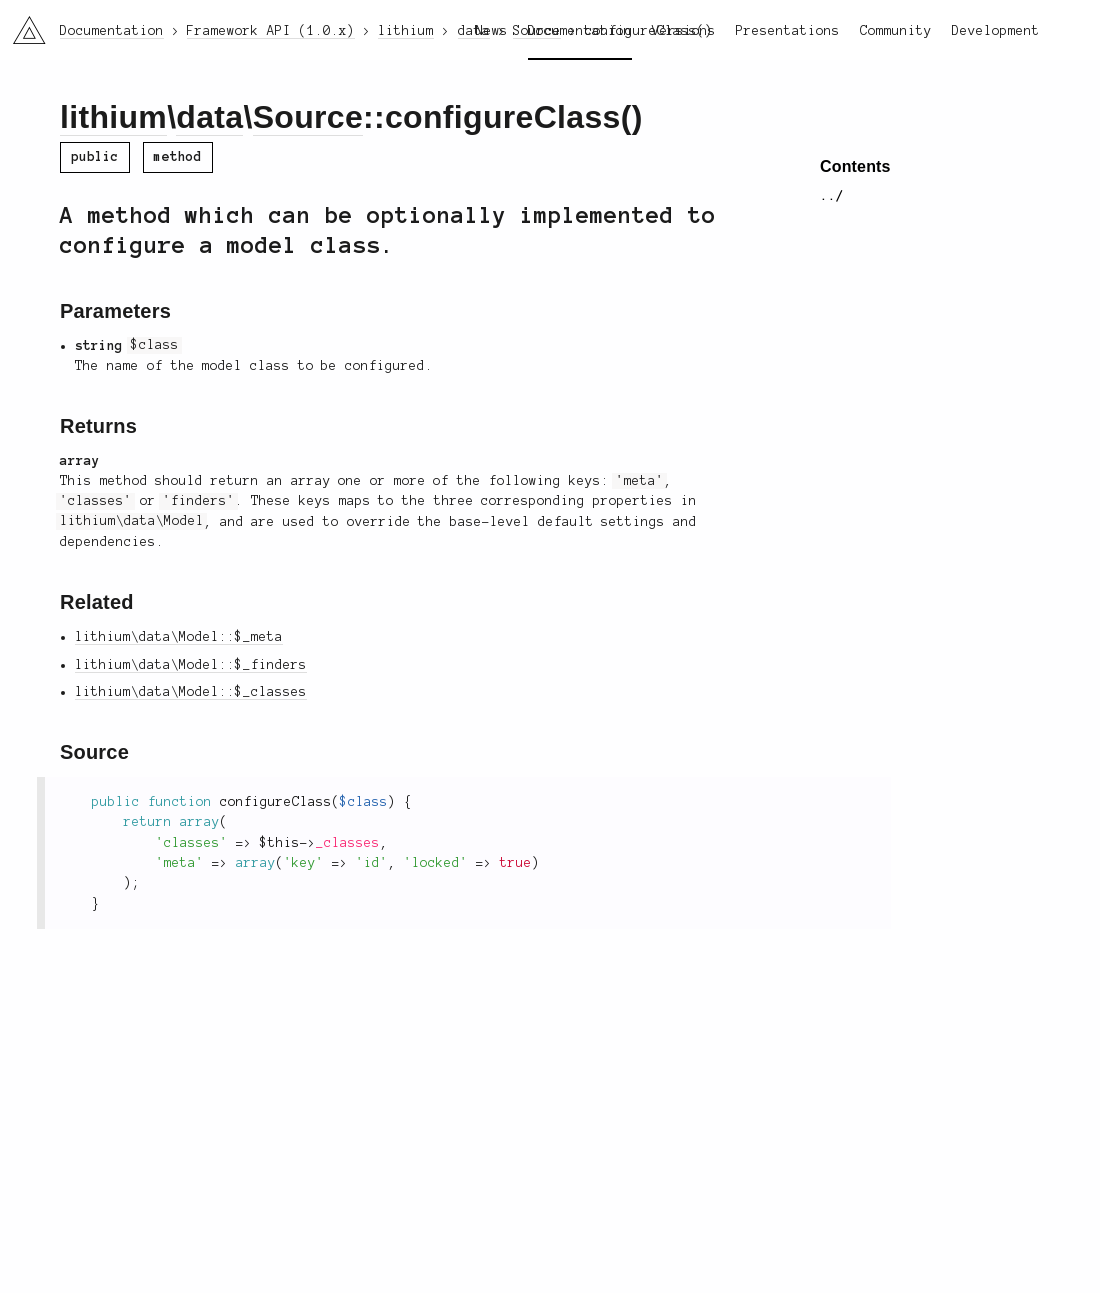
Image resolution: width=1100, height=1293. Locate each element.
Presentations (788, 31)
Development (996, 31)
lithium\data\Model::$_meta (179, 637)
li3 (22, 24)
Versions (684, 31)
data (209, 117)
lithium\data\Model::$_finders (191, 665)
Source (308, 117)
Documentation (580, 31)
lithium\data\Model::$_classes (191, 692)
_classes (348, 843)
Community (896, 31)
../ (832, 196)
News (492, 31)
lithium (113, 117)
